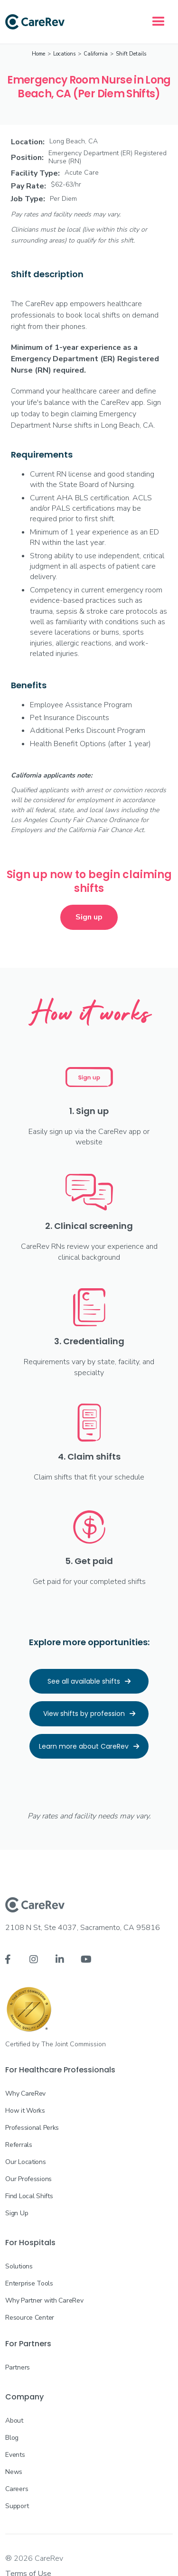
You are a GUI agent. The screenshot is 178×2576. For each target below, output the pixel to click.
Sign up (89, 917)
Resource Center (29, 2317)
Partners (17, 2367)
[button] (158, 22)
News (13, 2471)
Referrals (18, 2144)
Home (38, 53)
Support (16, 2505)
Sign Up (16, 2213)
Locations (64, 53)
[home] (35, 21)
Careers (16, 2488)
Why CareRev (25, 2093)
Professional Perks (32, 2127)
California (96, 53)
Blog (12, 2437)
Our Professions (28, 2178)
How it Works (25, 2110)
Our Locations (25, 2161)
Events (15, 2454)
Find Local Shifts (29, 2196)
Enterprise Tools (29, 2283)
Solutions (18, 2266)
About (14, 2420)
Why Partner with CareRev (44, 2300)
